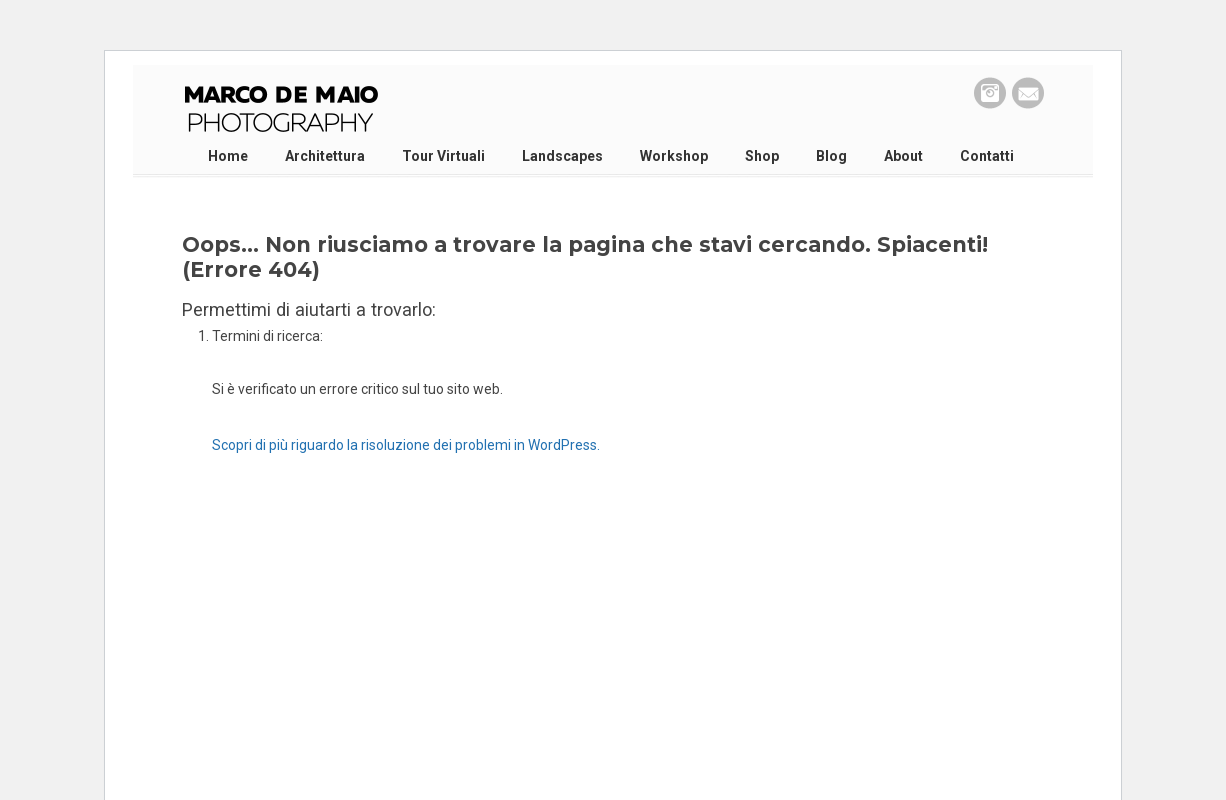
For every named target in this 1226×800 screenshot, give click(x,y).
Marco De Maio (281, 110)
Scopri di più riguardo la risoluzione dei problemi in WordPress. (406, 445)
